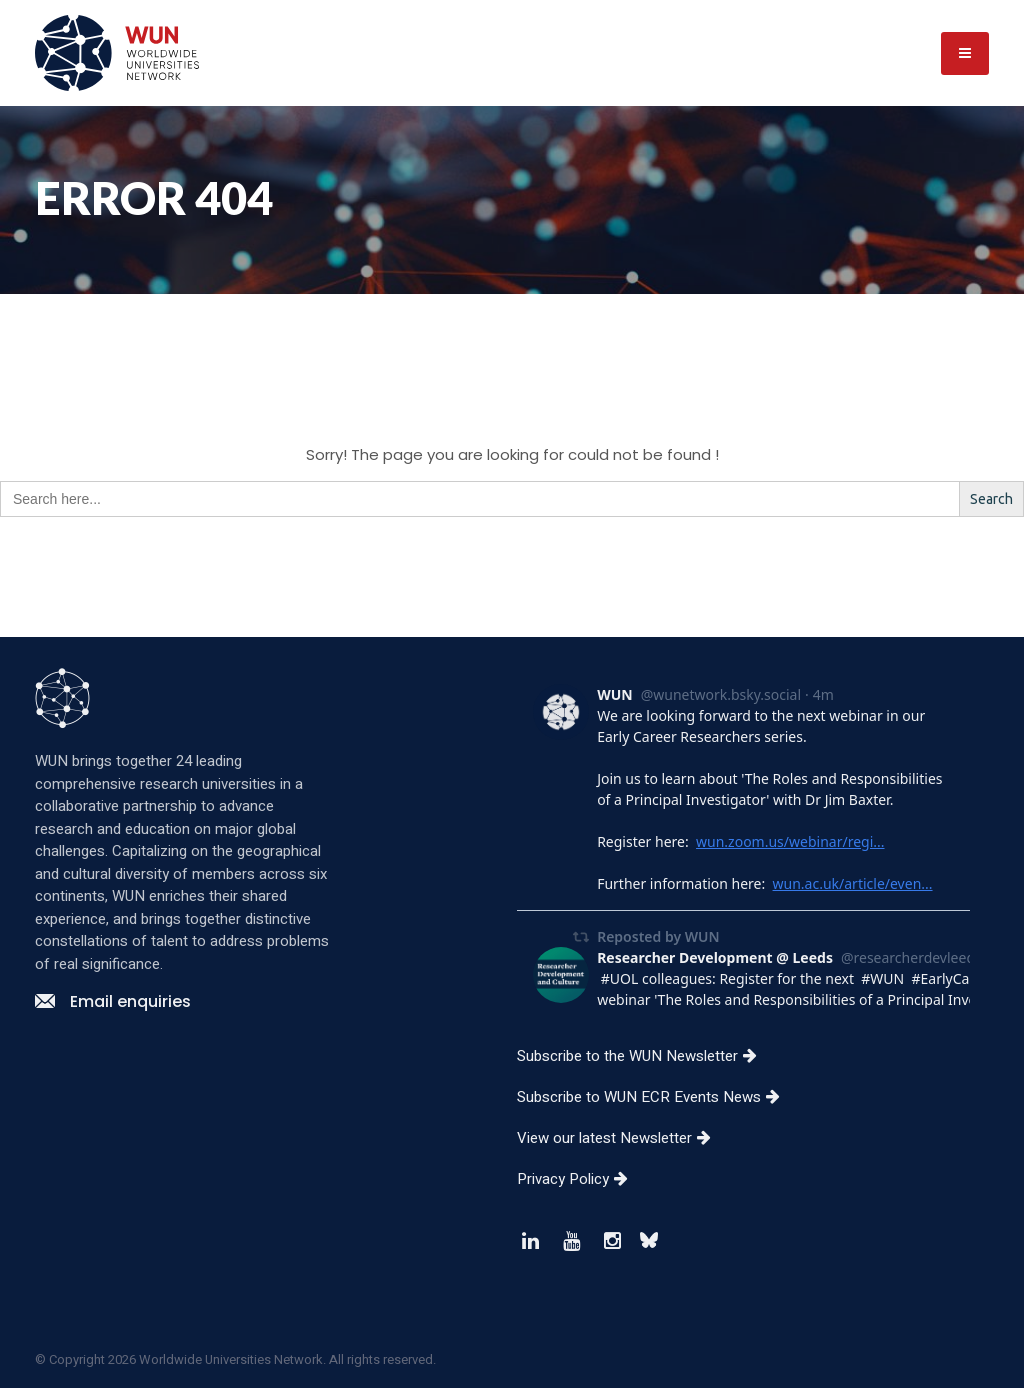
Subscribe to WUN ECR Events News (656, 1097)
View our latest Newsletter (621, 1138)
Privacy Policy (580, 1179)
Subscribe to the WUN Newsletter (644, 1056)
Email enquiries (113, 1001)
